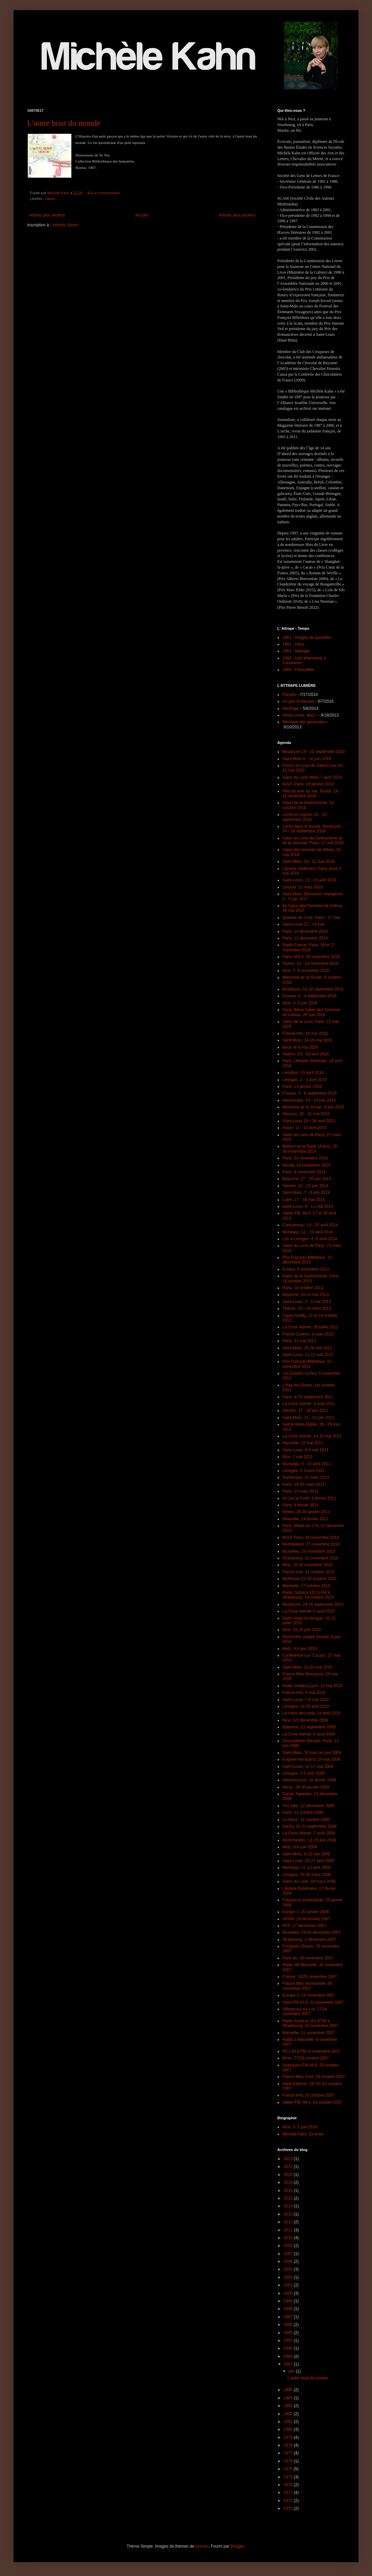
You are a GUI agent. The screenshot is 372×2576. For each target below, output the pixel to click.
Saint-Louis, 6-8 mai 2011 (305, 1450)
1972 (289, 2492)
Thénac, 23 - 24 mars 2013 (306, 1308)
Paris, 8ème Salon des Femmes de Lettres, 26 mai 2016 (311, 1012)
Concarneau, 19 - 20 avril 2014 (310, 1225)
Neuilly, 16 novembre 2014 (306, 1165)
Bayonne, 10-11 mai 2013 (305, 1294)
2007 (289, 2253)
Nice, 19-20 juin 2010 (301, 1629)
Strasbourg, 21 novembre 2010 (310, 1558)
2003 (289, 2285)
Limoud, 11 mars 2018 (302, 887)
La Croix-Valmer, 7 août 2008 (308, 1833)
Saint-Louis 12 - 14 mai (303, 924)
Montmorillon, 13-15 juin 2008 (309, 1840)
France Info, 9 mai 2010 (303, 1692)
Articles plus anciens (236, 215)
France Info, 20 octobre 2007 (308, 2095)
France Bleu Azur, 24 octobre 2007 (313, 2076)
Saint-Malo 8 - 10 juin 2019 (306, 758)
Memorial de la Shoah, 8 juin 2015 (313, 1107)
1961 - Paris (293, 644)
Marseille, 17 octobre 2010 (306, 1585)
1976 (289, 2461)
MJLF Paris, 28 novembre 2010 (310, 1537)
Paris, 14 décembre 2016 (305, 931)
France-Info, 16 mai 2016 (305, 1033)
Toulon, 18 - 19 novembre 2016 (310, 963)
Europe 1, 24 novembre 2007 (308, 1995)
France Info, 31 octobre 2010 (308, 1572)
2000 (289, 2293)
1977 (289, 2453)
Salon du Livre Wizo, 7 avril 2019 (312, 777)
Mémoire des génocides (303, 722)
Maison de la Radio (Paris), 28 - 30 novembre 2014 (311, 1148)
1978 (289, 2445)
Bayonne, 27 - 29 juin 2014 (306, 1178)
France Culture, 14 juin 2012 (307, 1334)
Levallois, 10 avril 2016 (303, 1072)
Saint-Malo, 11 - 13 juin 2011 (308, 1417)
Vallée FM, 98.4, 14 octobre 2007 (312, 2102)
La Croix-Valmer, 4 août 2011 (308, 1403)
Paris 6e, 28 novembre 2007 (307, 1958)
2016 (289, 2190)
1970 (289, 2508)
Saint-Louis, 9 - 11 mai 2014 (307, 1206)
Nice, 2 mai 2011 (297, 1456)
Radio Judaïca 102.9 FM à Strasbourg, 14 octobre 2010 (308, 1595)
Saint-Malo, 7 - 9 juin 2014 (306, 1192)
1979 (289, 2437)
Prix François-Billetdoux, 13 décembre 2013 (307, 1260)
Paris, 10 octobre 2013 (302, 1287)
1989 (289, 2356)
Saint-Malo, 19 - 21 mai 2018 (308, 861)
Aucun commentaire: (104, 193)
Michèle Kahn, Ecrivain (303, 2134)
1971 (289, 2500)
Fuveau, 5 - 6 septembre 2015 (309, 1093)
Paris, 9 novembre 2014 (303, 1172)
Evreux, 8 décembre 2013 (305, 1269)
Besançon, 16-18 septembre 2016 (313, 989)
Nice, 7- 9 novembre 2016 (305, 970)
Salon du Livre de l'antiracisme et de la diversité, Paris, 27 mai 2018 (313, 840)
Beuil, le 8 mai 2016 (300, 1047)
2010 (289, 2237)
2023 (289, 2158)
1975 (289, 2469)
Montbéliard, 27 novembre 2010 (311, 1544)
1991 (289, 2340)
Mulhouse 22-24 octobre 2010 (309, 1578)
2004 (289, 2277)
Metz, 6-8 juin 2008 (299, 1847)
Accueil (141, 215)
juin (292, 2371)
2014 (289, 2206)
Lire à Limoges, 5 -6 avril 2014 (309, 1238)
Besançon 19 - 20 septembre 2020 (313, 751)
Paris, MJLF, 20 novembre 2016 (311, 956)
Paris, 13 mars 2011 (300, 1491)
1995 (289, 2324)
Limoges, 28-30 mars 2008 (306, 1874)
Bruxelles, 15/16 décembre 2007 (311, 1932)
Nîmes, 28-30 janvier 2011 (306, 1511)
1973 (289, 2484)
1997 (289, 2317)
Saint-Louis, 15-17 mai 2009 (307, 1766)
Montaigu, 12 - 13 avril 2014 (307, 1232)
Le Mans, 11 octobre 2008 (305, 1819)
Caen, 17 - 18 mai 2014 (303, 1199)
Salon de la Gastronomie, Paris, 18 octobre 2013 (311, 1278)
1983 (289, 2405)
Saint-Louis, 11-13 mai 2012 (307, 1354)
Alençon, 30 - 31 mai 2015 (306, 1113)
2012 (289, 2222)
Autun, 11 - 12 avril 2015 (304, 1127)
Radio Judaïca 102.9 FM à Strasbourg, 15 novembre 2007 (310, 2023)
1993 (289, 2332)
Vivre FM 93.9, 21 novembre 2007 (313, 2002)
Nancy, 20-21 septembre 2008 (309, 1826)
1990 (289, 2348)
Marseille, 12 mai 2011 (302, 1443)
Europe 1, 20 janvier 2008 (305, 1911)
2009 (289, 2245)
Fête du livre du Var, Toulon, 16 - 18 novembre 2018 (311, 793)
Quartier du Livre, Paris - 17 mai (311, 917)
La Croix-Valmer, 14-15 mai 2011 (312, 1436)
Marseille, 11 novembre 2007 (308, 2032)
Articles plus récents (47, 215)
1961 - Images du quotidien (306, 637)
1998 (289, 2308)
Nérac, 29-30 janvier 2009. (306, 1787)
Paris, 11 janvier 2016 (302, 1086)
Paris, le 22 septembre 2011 (307, 1397)
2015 (289, 2198)
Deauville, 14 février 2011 (305, 1519)
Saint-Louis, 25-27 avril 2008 (308, 1860)
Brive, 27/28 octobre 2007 (305, 2058)
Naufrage (290, 708)
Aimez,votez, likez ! (299, 715)
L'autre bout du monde (63, 123)
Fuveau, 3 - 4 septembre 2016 (309, 996)
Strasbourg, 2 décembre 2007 (309, 1939)
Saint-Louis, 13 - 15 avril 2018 (309, 880)
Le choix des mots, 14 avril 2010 (311, 1713)
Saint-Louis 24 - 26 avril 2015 (308, 1121)
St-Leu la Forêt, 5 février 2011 (309, 1498)
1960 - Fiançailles (298, 669)
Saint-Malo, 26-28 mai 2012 (307, 1348)
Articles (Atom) (65, 225)
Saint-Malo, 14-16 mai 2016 (307, 1040)
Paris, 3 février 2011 (300, 1505)
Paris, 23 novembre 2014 (305, 1158)
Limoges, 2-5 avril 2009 (303, 1773)
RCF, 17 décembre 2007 (304, 1925)
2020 (289, 2174)
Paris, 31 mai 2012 (299, 1341)
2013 (289, 2214)
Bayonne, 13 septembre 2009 (308, 1727)
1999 (289, 2301)
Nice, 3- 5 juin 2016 (299, 1003)
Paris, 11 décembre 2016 (305, 938)
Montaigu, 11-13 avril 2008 (306, 1867)
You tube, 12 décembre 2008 (308, 1805)
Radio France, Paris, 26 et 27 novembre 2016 (308, 947)
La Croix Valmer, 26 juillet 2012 (310, 1327)
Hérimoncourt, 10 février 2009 (309, 1780)
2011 (289, 2230)
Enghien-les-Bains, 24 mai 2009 (311, 1759)
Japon (50, 199)
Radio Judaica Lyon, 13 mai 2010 (312, 1685)
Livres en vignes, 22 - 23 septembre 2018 (304, 817)
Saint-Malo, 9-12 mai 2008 (306, 1854)
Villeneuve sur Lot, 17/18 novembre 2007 (304, 2011)
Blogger (237, 2546)
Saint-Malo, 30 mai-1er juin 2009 (311, 1752)
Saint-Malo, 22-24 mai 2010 (307, 1667)
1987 (289, 2364)
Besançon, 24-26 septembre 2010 (313, 1604)
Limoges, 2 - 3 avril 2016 (304, 1079)
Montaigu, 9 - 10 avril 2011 (306, 1463)
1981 (289, 2421)
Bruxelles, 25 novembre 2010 (308, 1551)
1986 (289, 2389)
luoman (201, 2546)
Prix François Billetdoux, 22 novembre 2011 (306, 1364)
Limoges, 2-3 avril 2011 (303, 1470)
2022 (289, 2166)
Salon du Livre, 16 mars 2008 (308, 1881)
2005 (289, 2269)
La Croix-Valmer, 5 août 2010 (308, 1611)
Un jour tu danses (298, 701)
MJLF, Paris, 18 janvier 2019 (307, 784)
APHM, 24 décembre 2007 (306, 1919)
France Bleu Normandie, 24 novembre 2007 (307, 1986)
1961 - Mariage (296, 651)
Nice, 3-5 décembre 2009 (305, 1720)
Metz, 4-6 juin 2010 (299, 1648)
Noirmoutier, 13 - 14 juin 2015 (308, 1100)
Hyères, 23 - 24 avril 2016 (305, 1054)
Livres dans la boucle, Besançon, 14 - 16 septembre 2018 (312, 828)
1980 (289, 2429)
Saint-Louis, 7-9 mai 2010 (305, 1699)
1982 (289, 2413)
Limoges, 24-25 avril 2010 (305, 1706)
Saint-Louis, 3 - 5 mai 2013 (306, 1301)
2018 (289, 2182)
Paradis (289, 694)
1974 (289, 2477)
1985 (289, 2398)
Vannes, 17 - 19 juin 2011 (305, 1410)
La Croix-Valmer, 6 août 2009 (308, 1734)
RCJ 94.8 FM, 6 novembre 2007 (311, 2051)
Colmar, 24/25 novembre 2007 (309, 1976)
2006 (289, 2261)
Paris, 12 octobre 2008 (302, 1812)
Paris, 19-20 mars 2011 (303, 1484)
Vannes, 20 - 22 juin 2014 (305, 1185)
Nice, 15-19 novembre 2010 (307, 1564)
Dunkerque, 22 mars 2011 (305, 1477)
